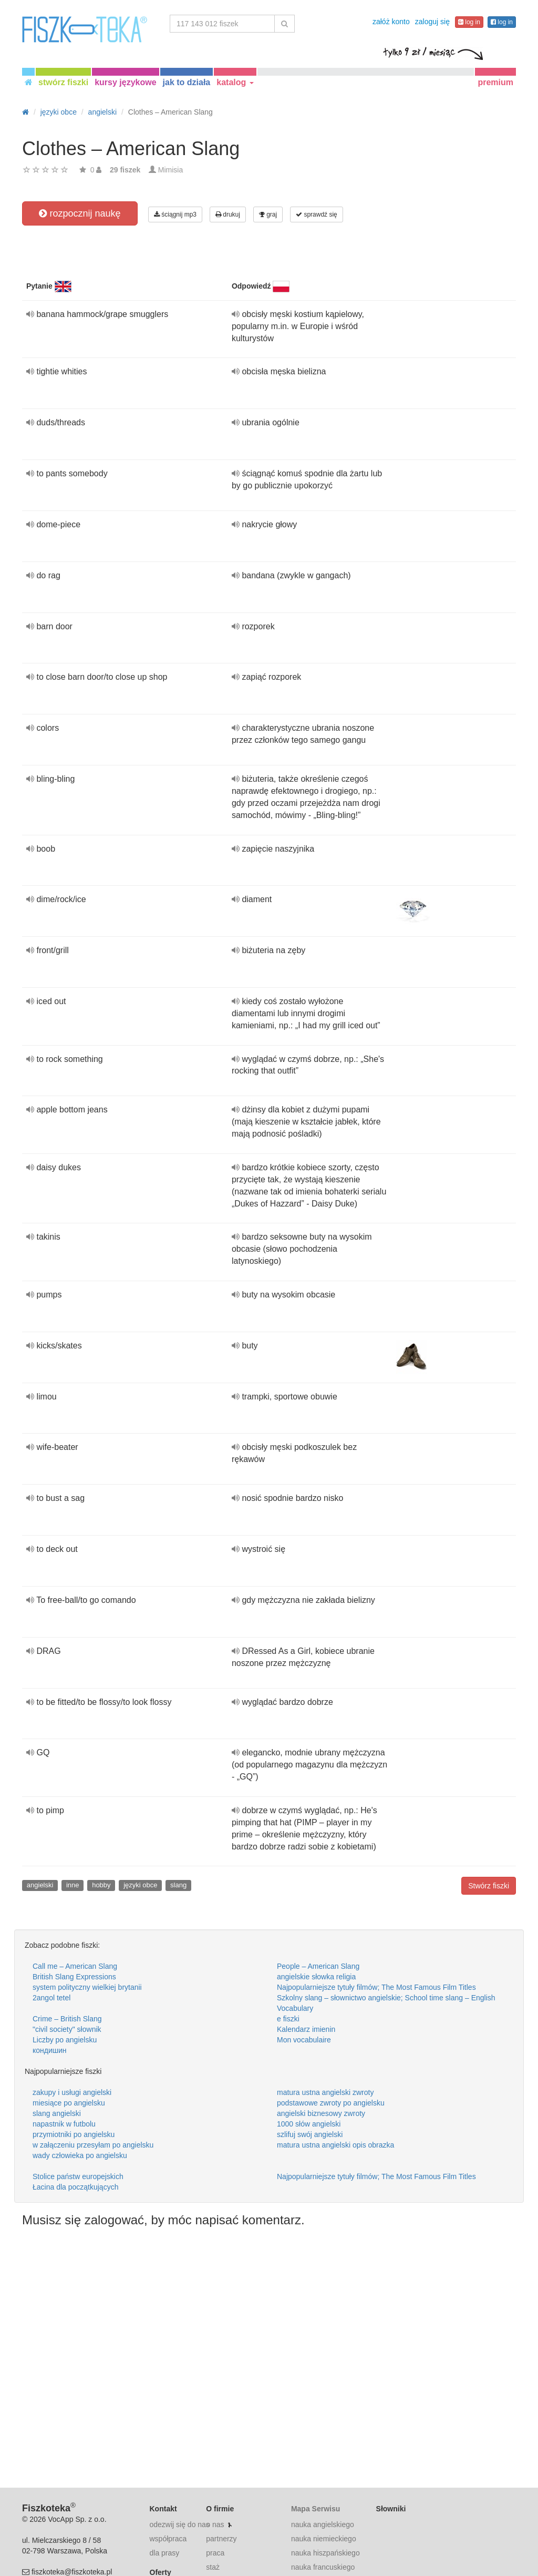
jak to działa (187, 82)
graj (268, 214)
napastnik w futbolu (64, 2124)
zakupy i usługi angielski (72, 2092)
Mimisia (170, 170)
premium (495, 82)
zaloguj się (432, 21)
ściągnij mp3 (175, 214)
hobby (101, 1885)
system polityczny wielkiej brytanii (87, 1987)
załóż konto (391, 21)
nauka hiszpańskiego (325, 2553)
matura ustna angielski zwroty (325, 2092)
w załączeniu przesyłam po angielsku (93, 2145)
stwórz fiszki (63, 82)
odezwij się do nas (180, 2524)
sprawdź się (316, 214)
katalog (234, 82)
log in (469, 22)
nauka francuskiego (323, 2567)
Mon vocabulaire (304, 2040)
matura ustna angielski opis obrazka (335, 2145)
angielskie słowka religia (316, 1976)
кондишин (50, 2050)
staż (213, 2567)
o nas (215, 2524)
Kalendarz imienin (306, 2029)
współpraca (168, 2538)
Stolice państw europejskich (78, 2176)
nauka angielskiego (322, 2524)
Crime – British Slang (67, 2019)
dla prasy (165, 2553)
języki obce (140, 1885)
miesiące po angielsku (69, 2103)
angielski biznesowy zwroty (321, 2113)
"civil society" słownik (67, 2029)
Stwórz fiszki (488, 1886)
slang (178, 1885)
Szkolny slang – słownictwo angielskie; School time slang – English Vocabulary (386, 2003)
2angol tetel (51, 1998)
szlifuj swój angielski (310, 2134)
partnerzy (221, 2538)
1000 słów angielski (308, 2124)
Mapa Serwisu (315, 2509)
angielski (40, 1885)
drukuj (227, 214)
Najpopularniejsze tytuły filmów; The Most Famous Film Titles (376, 1987)
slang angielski (57, 2113)
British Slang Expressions (74, 1976)
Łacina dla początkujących (75, 2187)
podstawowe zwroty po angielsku (331, 2103)
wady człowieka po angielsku (80, 2155)
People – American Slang (318, 1966)
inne (72, 1885)
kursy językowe (125, 82)
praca (215, 2553)
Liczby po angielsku (65, 2040)
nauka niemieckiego (323, 2538)
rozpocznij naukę (79, 213)
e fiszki (288, 2019)
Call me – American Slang (75, 1966)
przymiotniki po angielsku (74, 2134)
